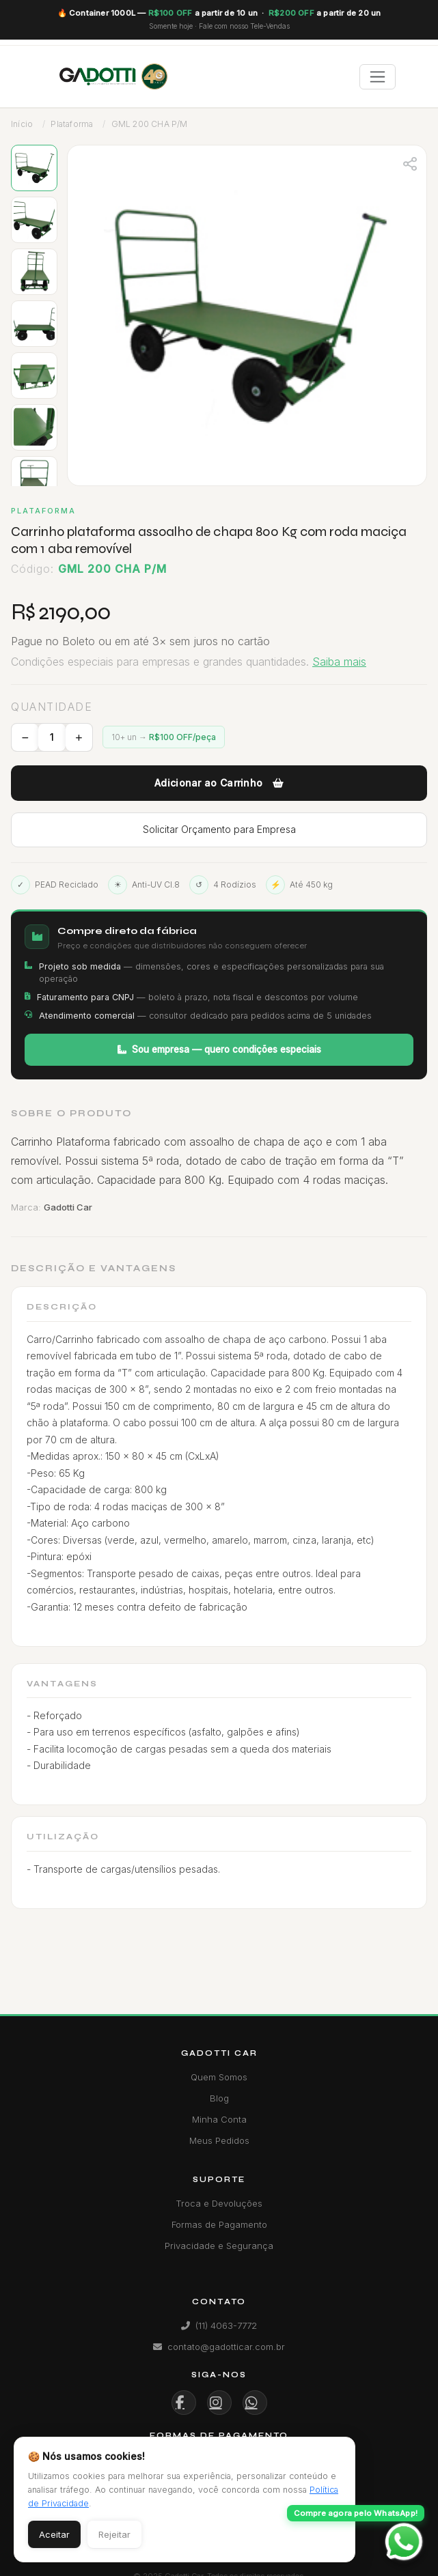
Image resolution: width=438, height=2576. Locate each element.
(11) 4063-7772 (219, 2325)
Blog (219, 2098)
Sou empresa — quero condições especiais (219, 1049)
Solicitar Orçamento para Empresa (219, 829)
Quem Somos (219, 2076)
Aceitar (54, 2534)
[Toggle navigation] (377, 76)
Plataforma (72, 124)
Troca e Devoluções (219, 2203)
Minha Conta (219, 2119)
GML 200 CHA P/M (149, 124)
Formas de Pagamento (219, 2224)
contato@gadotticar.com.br (219, 2346)
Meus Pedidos (219, 2140)
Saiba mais (339, 661)
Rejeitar (114, 2534)
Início (22, 124)
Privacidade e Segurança (219, 2245)
